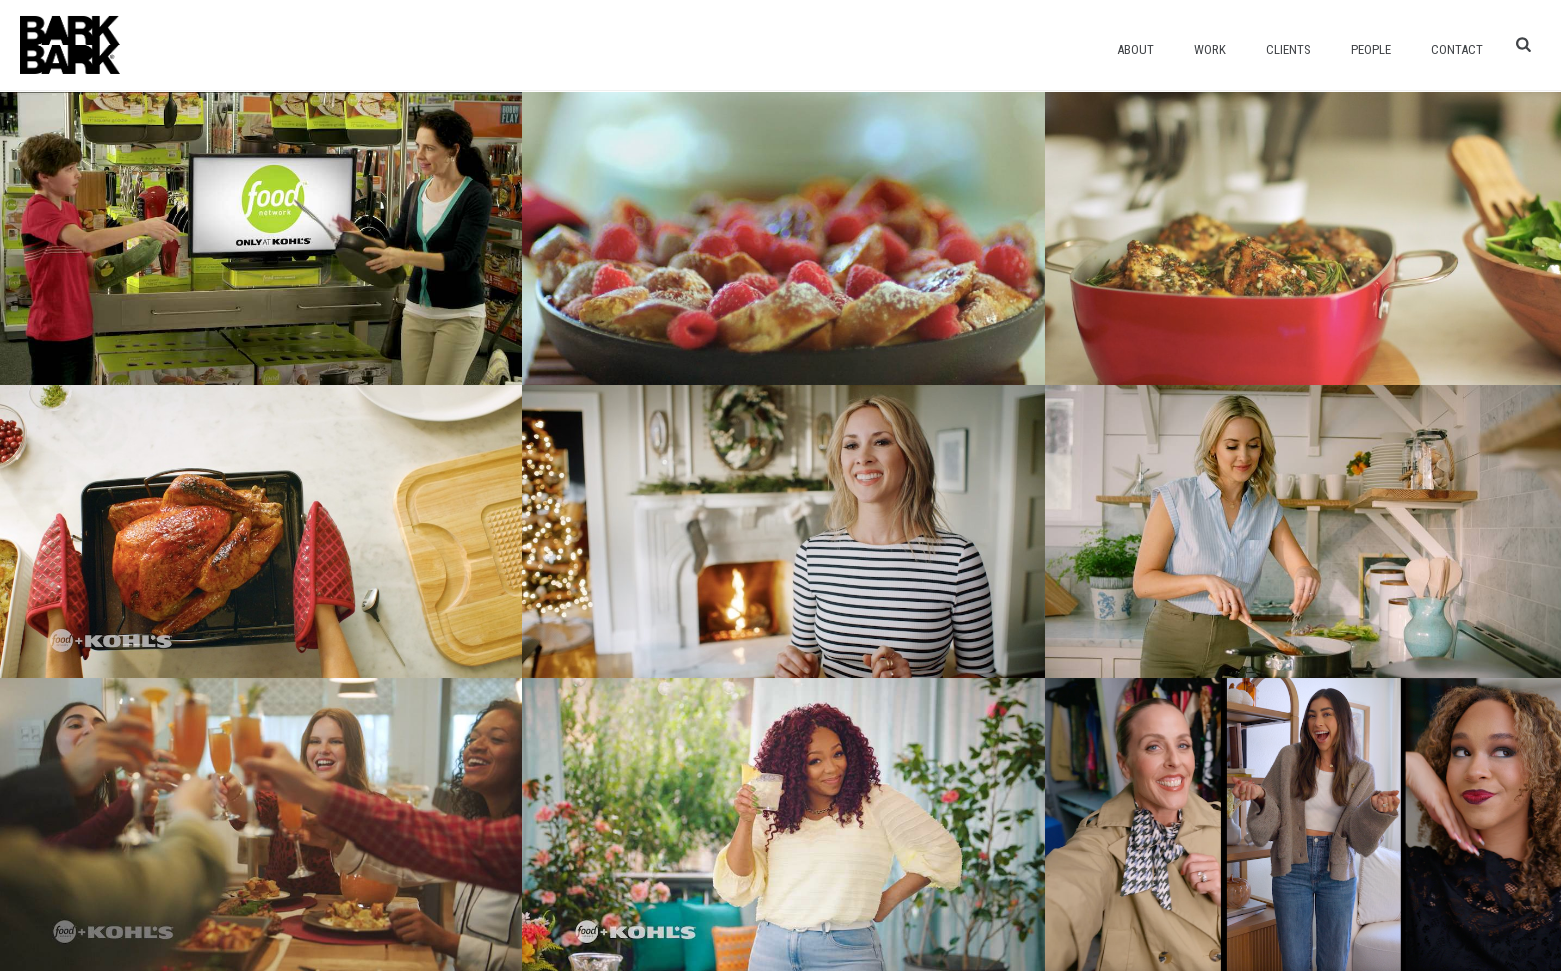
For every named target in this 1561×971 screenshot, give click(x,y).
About (1135, 49)
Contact (1457, 49)
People (1371, 49)
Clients (1288, 49)
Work (1210, 49)
